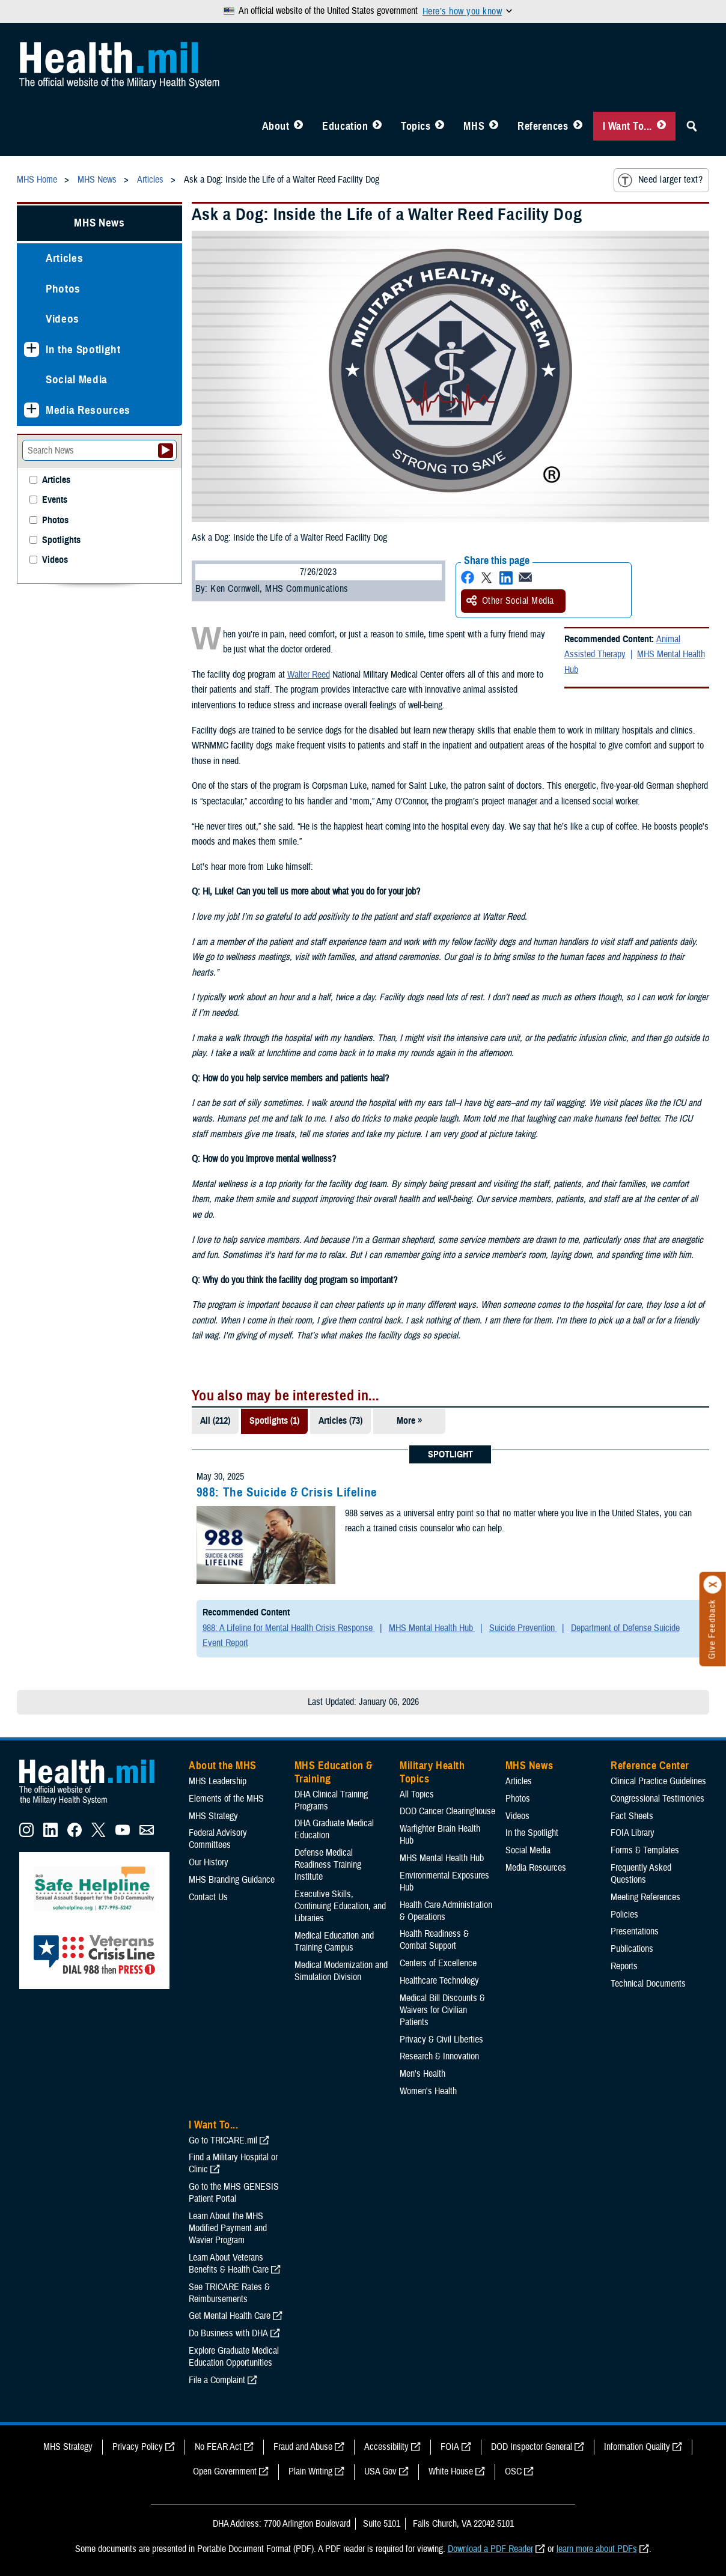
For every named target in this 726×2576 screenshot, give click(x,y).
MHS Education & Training (333, 1772)
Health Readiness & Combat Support (434, 1940)
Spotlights (61, 540)
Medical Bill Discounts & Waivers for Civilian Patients (442, 2010)
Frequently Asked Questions (641, 1874)
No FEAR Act (218, 2447)
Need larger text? (660, 180)
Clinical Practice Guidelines (658, 1781)
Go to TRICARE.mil (223, 2140)
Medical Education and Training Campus (334, 1942)
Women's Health (428, 2091)
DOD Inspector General (531, 2447)
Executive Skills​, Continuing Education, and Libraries (340, 1906)
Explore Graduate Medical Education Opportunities (234, 2357)
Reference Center (650, 1765)
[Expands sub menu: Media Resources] (31, 410)
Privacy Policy (137, 2447)
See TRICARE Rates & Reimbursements (229, 2293)
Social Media (77, 379)
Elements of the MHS (226, 1799)
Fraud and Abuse (302, 2447)
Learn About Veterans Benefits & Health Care (229, 2264)
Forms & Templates (645, 1850)
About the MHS (223, 1765)
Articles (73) (340, 1421)
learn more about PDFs (597, 2549)
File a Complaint (217, 2380)
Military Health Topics (432, 1772)
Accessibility (386, 2447)
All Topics (417, 1794)
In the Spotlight (83, 349)
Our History (208, 1862)
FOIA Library (632, 1833)
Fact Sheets (632, 1816)
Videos (62, 319)
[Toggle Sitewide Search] (691, 126)
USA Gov (380, 2471)
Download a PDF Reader (490, 2549)
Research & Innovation (439, 2056)
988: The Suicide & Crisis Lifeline (287, 1492)
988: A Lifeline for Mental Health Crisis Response (289, 1628)
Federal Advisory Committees (218, 1839)
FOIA (450, 2447)
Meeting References (645, 1897)
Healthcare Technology (439, 1981)
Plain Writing (310, 2471)
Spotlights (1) (274, 1421)
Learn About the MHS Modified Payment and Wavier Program (228, 2228)
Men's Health (422, 2074)
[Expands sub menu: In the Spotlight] (31, 349)
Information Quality (637, 2447)
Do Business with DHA (228, 2333)
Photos (63, 289)
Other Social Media (510, 601)
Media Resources (88, 410)
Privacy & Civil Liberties (441, 2040)
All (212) (215, 1421)
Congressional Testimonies (657, 1799)
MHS (473, 126)
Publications (632, 1949)
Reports (624, 1966)
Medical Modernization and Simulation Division (341, 1971)
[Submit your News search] (165, 450)
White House (451, 2471)
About (276, 126)
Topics (415, 126)
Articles (64, 258)
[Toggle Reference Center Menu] (577, 126)
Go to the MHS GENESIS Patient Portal (234, 2193)
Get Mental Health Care (229, 2316)
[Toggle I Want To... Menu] (661, 126)
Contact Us (208, 1897)
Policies (624, 1915)
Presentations (635, 1931)
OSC (513, 2471)
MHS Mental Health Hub (432, 1628)
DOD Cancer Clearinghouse (447, 1811)
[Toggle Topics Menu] (439, 126)
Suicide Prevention (523, 1628)
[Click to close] (713, 1585)
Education (345, 126)
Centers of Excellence (438, 1963)
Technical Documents (648, 1984)
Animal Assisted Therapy (622, 647)
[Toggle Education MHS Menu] (377, 126)
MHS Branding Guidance (232, 1880)
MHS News (99, 222)
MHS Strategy (213, 1816)
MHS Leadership (217, 1781)
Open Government (225, 2471)
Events (54, 500)
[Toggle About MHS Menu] (298, 126)
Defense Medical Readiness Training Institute (327, 1865)
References (542, 126)
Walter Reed (308, 675)
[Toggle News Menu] (493, 126)
